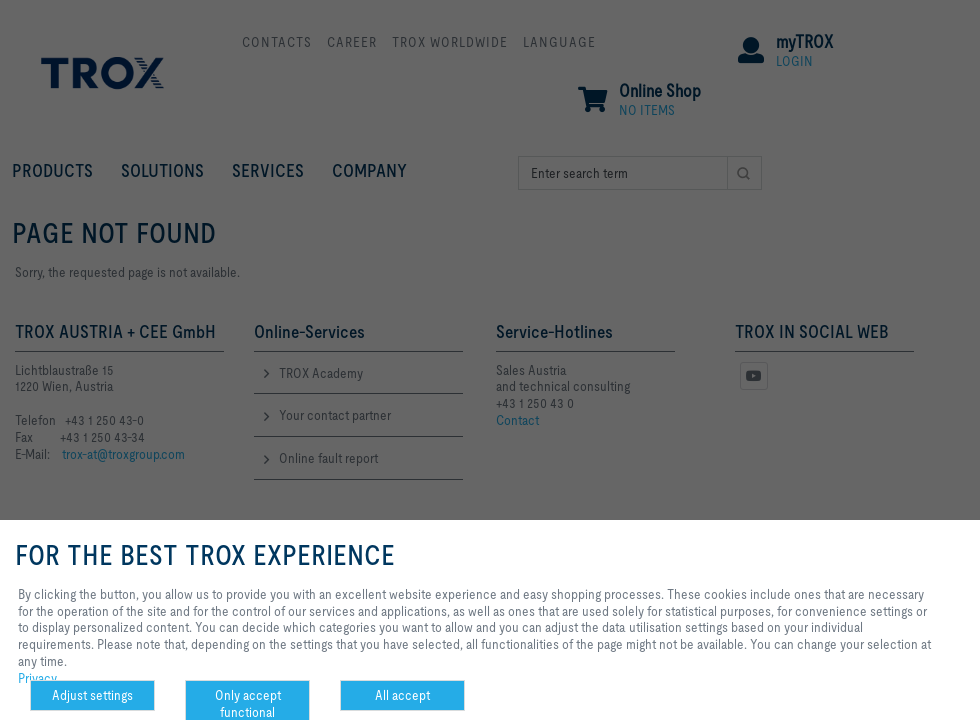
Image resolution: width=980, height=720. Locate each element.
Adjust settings (92, 695)
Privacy (37, 678)
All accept (402, 695)
